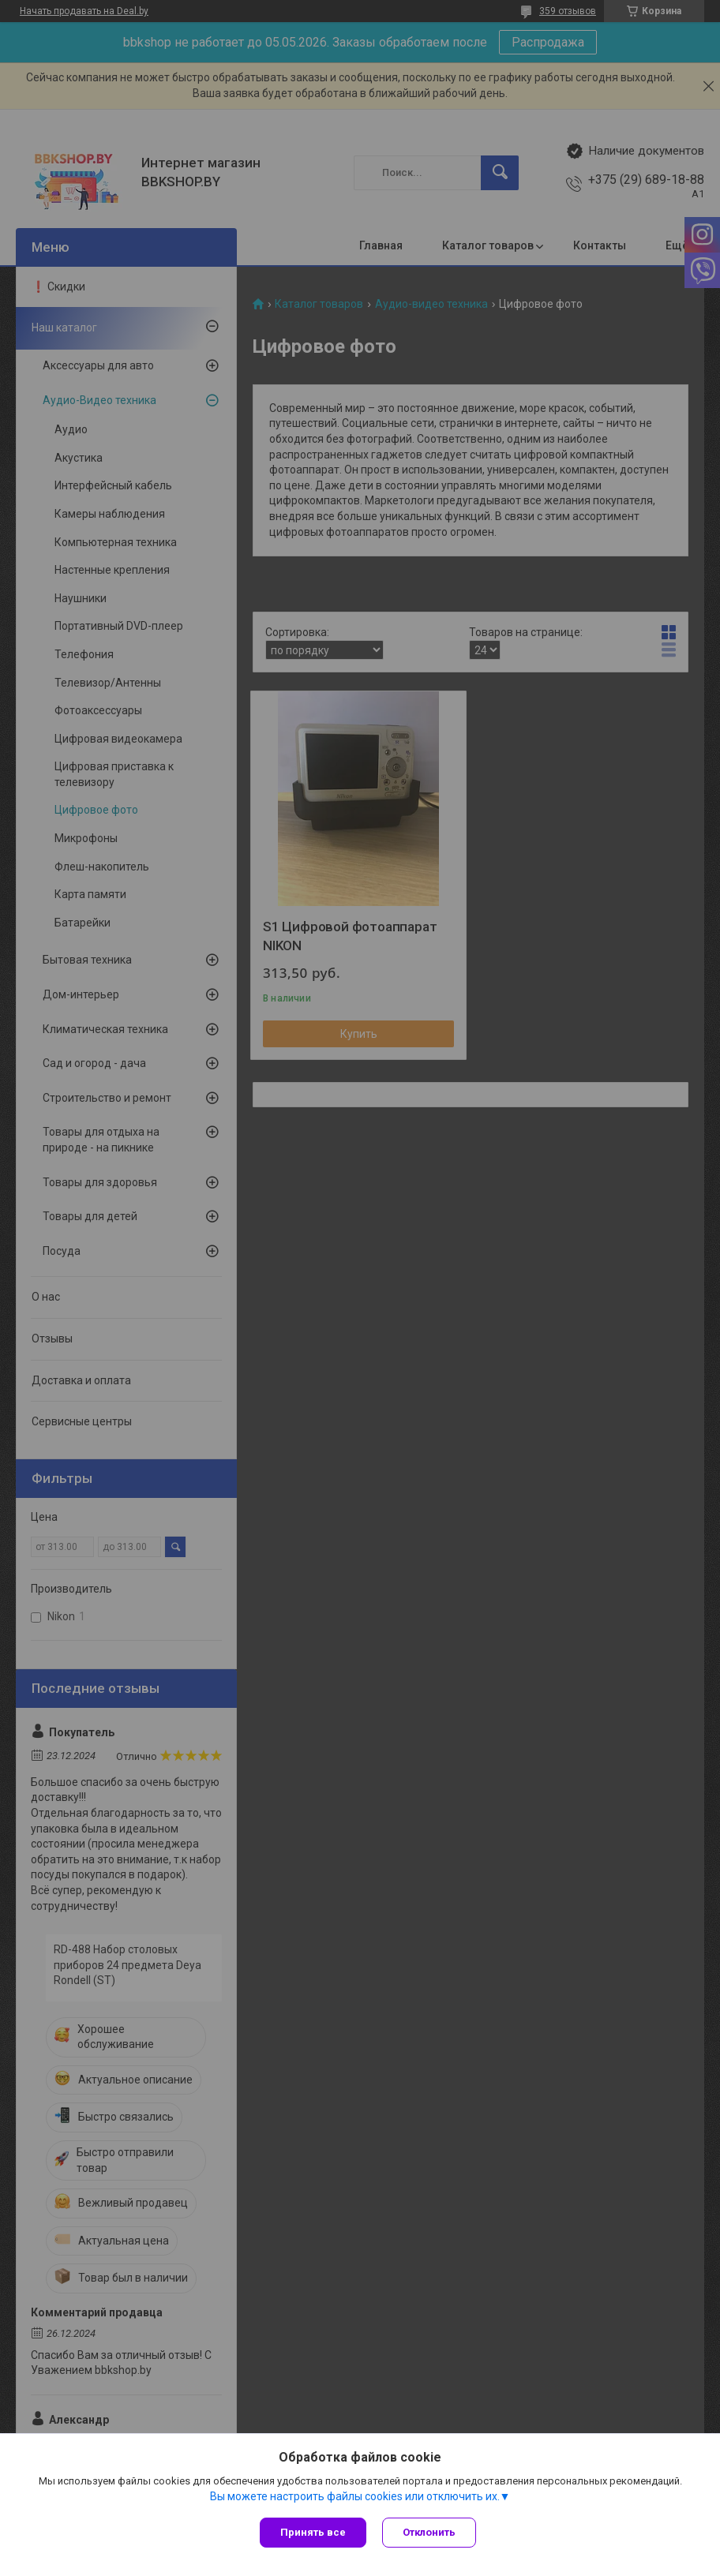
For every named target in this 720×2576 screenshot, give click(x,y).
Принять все (313, 2532)
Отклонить (429, 2532)
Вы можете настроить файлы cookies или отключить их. (355, 2496)
